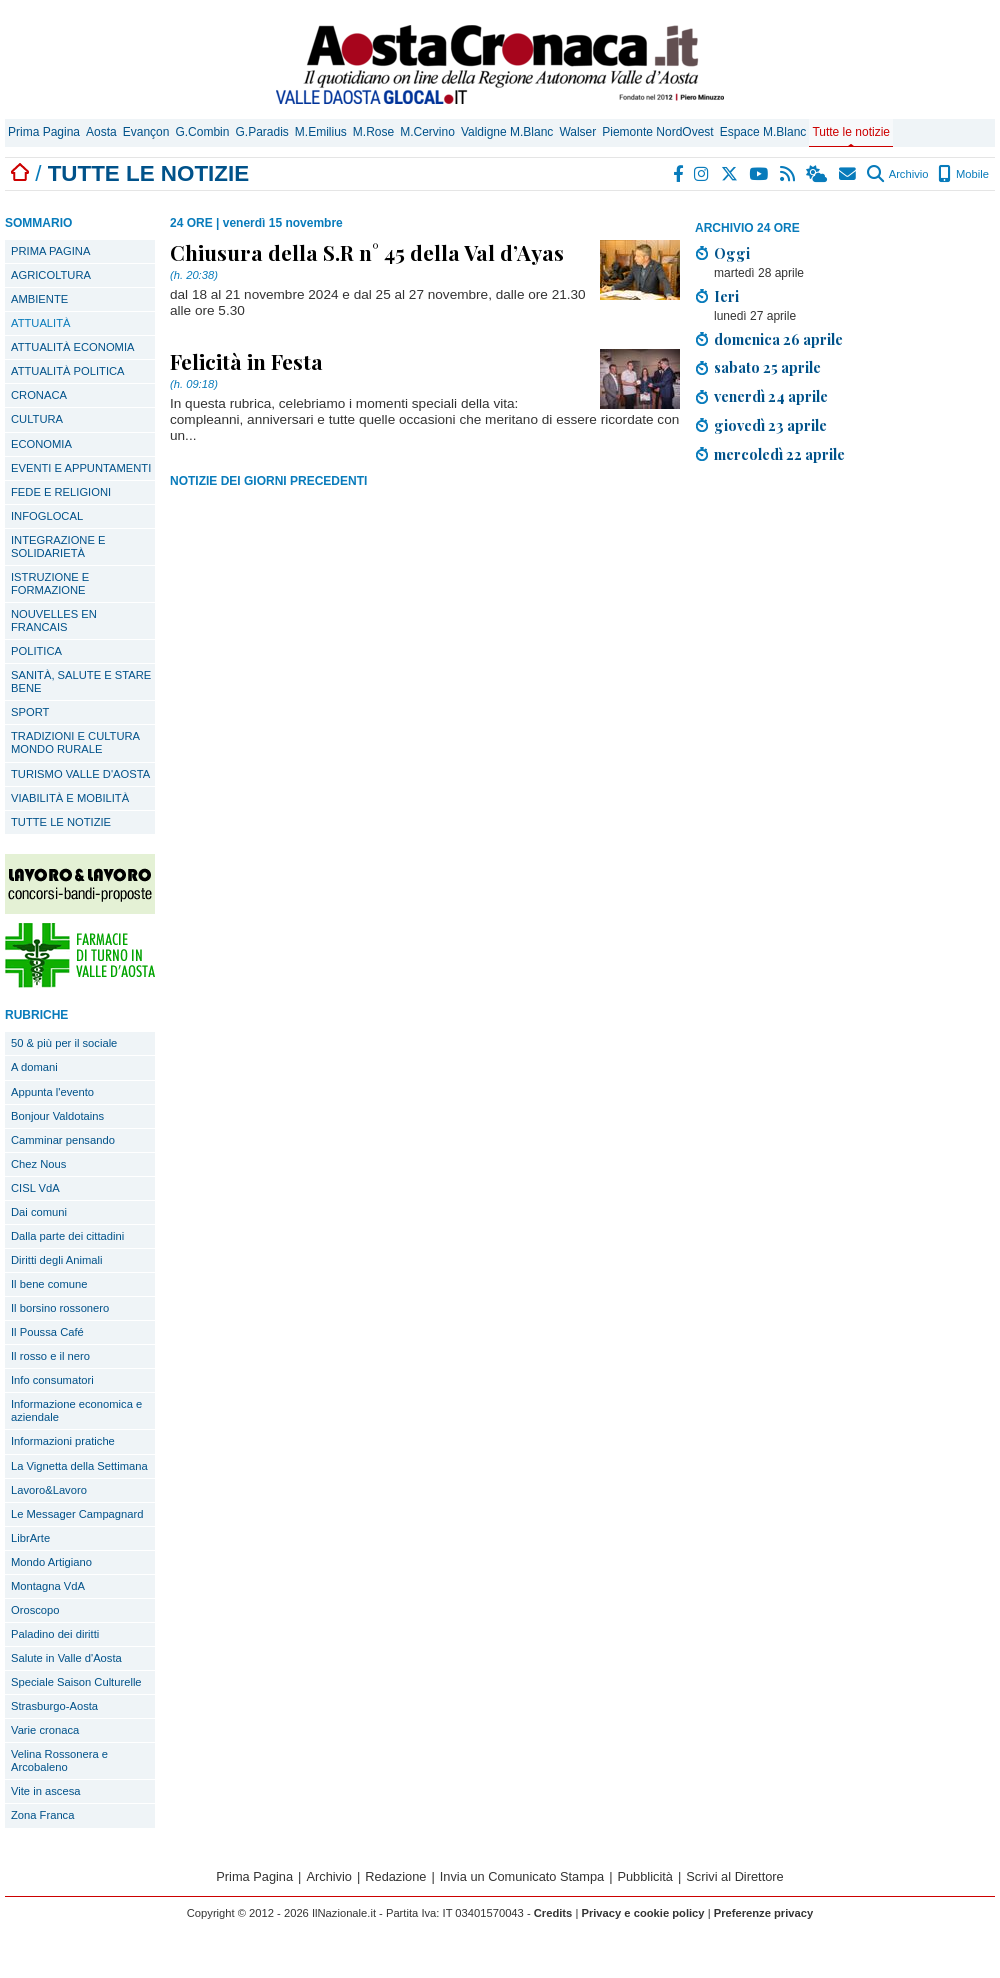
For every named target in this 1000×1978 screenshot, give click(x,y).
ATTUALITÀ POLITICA (68, 371)
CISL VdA (35, 1188)
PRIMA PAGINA (50, 251)
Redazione (395, 1876)
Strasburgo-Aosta (54, 1706)
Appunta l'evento (52, 1092)
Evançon (146, 132)
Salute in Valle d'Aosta (66, 1658)
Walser (577, 132)
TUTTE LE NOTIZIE (61, 822)
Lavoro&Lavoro (49, 1490)
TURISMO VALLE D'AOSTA (80, 774)
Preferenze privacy (764, 1913)
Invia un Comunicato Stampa (522, 1876)
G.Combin (202, 132)
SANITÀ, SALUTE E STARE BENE (81, 681)
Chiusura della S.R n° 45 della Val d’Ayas (367, 252)
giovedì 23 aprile (770, 425)
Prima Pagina (44, 132)
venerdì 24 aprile (771, 396)
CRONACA (39, 395)
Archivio (897, 174)
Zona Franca (42, 1815)
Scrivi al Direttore (734, 1876)
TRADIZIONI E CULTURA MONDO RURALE (75, 742)
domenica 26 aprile (778, 339)
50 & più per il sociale (64, 1043)
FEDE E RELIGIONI (61, 492)
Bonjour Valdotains (57, 1116)
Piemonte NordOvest (657, 132)
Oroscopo (35, 1610)
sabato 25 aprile (767, 367)
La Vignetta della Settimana (79, 1466)
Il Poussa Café (47, 1332)
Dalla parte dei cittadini (67, 1236)
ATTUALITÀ (40, 323)
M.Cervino (427, 132)
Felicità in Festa (246, 361)
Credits (553, 1913)
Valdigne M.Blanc (507, 132)
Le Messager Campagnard (77, 1514)
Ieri (726, 296)
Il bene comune (49, 1284)
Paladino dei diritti (55, 1634)
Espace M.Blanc (763, 132)
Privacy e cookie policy (642, 1913)
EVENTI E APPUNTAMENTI (81, 468)
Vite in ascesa (45, 1791)
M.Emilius (321, 132)
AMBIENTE (39, 299)
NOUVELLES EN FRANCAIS (54, 620)
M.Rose (373, 132)
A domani (34, 1067)
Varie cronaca (45, 1730)
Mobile (963, 174)
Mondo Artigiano (51, 1562)
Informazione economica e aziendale (76, 1410)
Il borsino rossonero (60, 1308)
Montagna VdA (48, 1586)
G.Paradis (261, 132)
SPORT (30, 712)
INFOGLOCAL (47, 516)
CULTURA (37, 419)
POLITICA (36, 651)
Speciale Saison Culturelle (76, 1682)
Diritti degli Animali (56, 1260)
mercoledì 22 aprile (779, 454)
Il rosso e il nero (50, 1356)
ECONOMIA (41, 444)
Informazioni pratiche (63, 1441)
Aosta (101, 132)
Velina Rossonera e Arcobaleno (59, 1760)
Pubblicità (645, 1876)
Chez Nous (38, 1164)
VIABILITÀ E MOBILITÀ (70, 798)
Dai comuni (39, 1212)
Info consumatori (52, 1380)
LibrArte (30, 1538)
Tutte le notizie (851, 132)
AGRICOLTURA (51, 275)
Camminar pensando (63, 1140)
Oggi (732, 253)
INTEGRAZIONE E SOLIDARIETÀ (58, 546)
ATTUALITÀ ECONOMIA (73, 347)
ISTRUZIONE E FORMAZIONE (50, 583)
